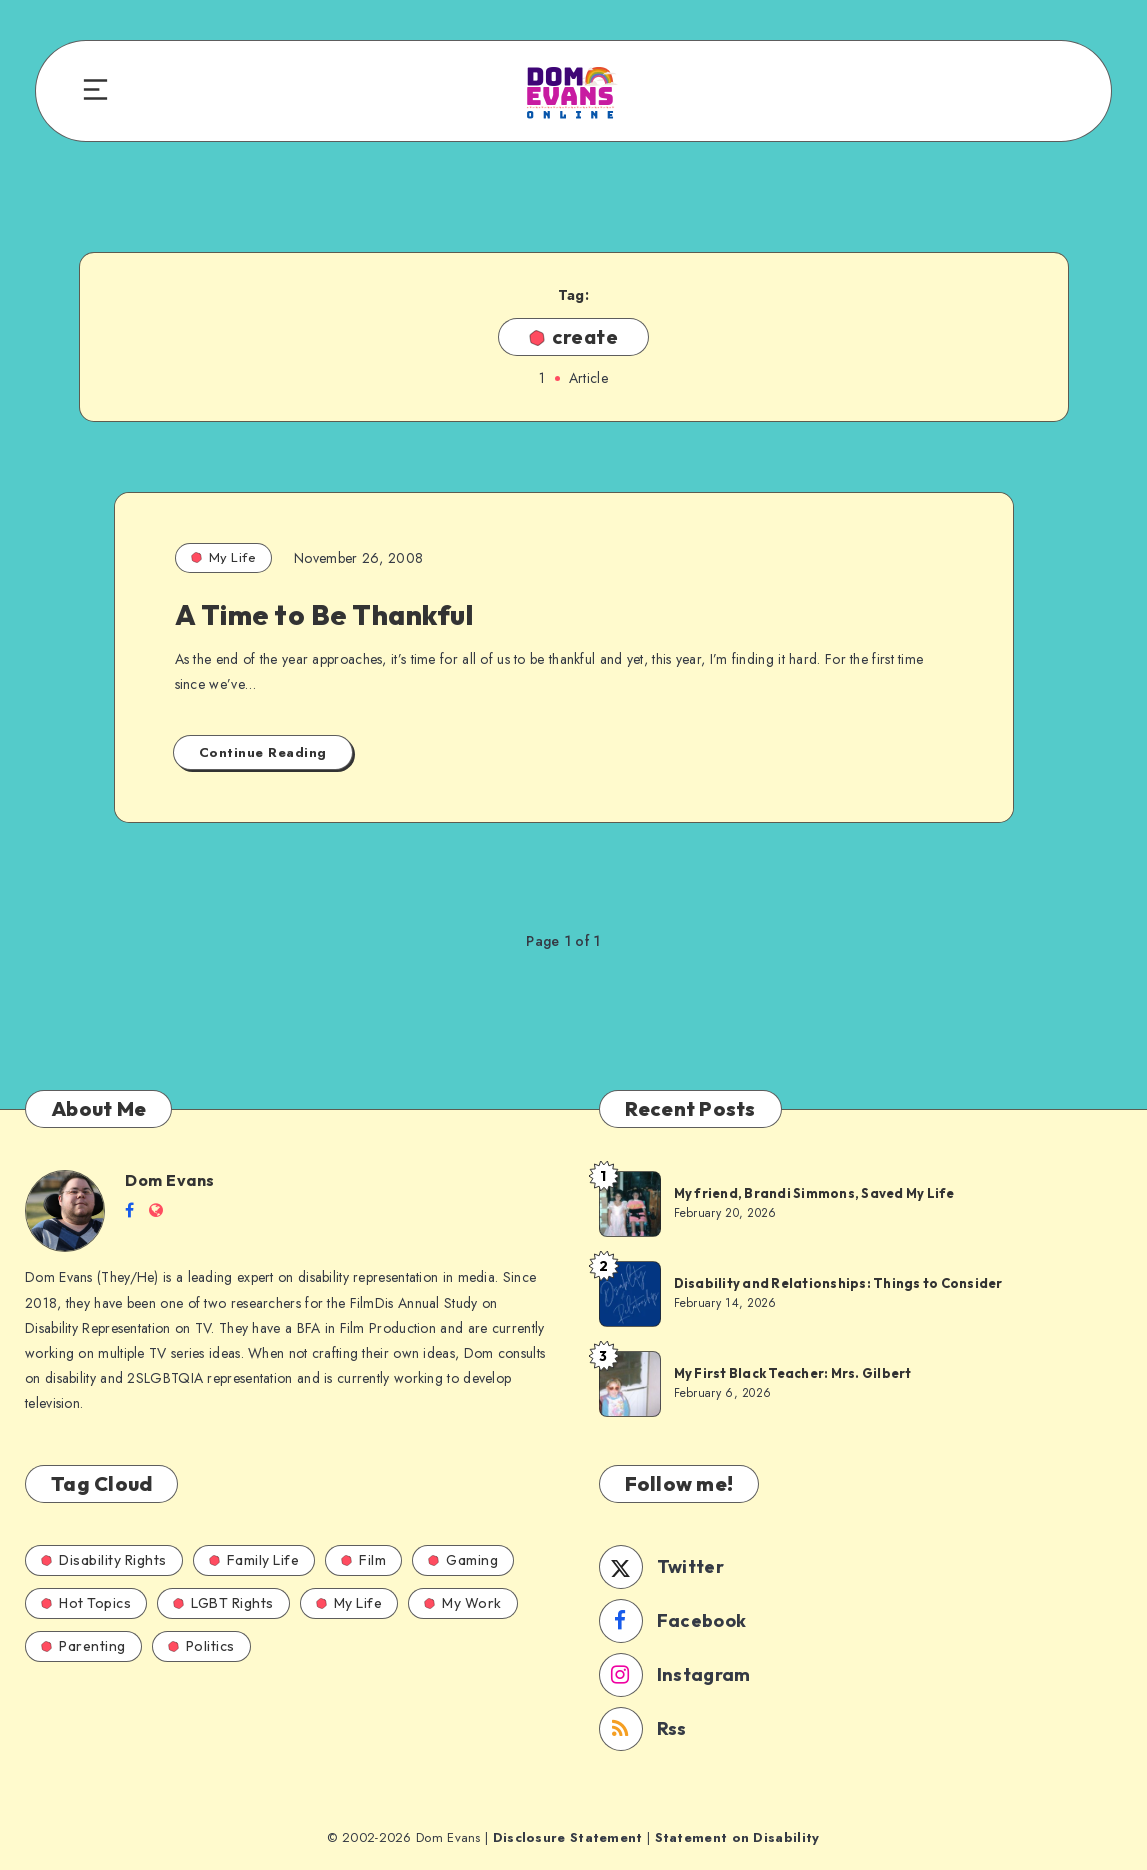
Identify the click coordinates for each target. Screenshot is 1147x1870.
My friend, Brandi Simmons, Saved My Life (814, 1193)
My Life (224, 557)
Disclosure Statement (568, 1837)
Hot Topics (86, 1603)
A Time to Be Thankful (324, 614)
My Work (463, 1603)
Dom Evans (170, 1180)
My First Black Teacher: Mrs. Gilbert (793, 1373)
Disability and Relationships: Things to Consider (838, 1283)
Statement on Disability (737, 1837)
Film (363, 1560)
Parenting (83, 1646)
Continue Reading (263, 752)
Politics (201, 1646)
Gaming (463, 1560)
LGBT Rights (223, 1603)
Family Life (254, 1560)
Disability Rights (104, 1560)
